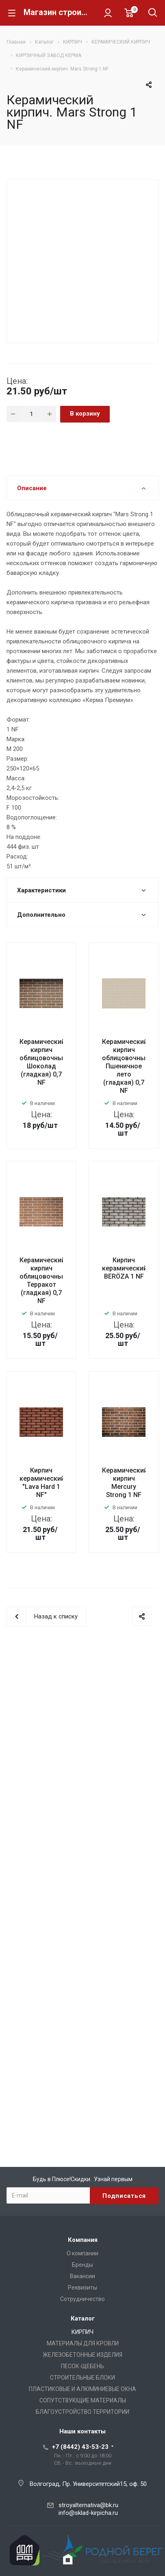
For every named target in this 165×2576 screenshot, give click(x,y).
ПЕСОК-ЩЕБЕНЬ (82, 2366)
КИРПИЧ (82, 2332)
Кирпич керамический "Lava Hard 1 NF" (42, 1482)
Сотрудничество (82, 2299)
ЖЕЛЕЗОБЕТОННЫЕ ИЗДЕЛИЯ (82, 2354)
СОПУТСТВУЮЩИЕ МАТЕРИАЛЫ (82, 2400)
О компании (82, 2253)
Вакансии (82, 2276)
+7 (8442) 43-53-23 (80, 2447)
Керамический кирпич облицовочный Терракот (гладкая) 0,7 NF (43, 1280)
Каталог (83, 2318)
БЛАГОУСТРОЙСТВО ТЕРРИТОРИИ (82, 2412)
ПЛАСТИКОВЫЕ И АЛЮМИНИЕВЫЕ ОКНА (82, 2389)
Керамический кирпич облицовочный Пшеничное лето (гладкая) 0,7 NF (125, 1066)
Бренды (82, 2264)
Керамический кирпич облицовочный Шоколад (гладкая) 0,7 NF (43, 1062)
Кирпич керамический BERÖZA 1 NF (124, 1268)
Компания (83, 2240)
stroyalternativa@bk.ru (88, 2505)
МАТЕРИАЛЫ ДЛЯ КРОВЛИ (83, 2343)
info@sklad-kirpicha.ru (88, 2513)
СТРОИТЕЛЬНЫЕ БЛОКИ (82, 2377)
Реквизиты (82, 2287)
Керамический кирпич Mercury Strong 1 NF (125, 1482)
